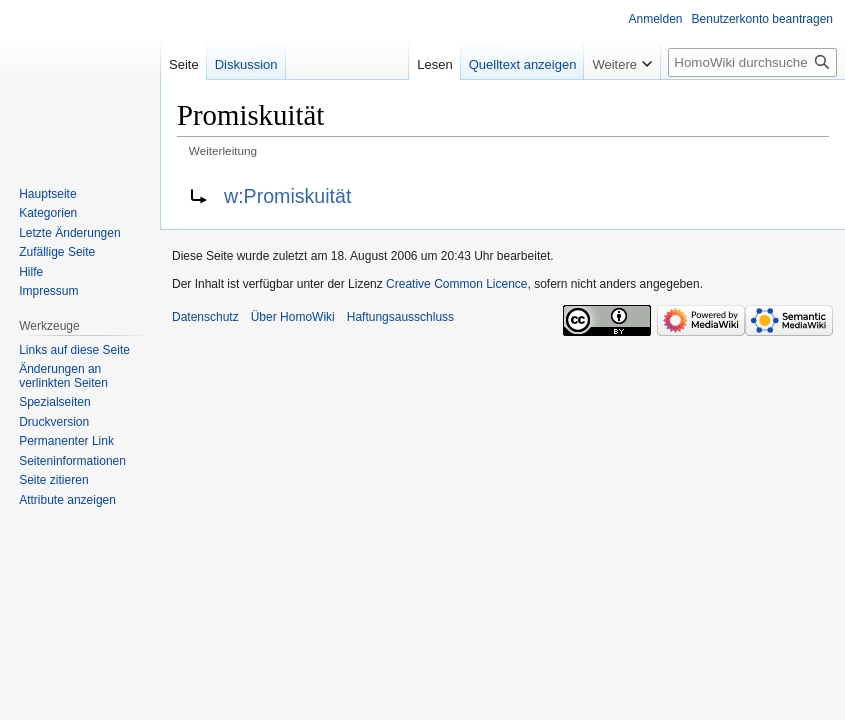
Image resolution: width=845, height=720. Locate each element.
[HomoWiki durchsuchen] (752, 62)
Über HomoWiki (293, 317)
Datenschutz (205, 317)
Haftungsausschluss (400, 317)
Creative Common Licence (456, 284)
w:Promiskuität (287, 196)
